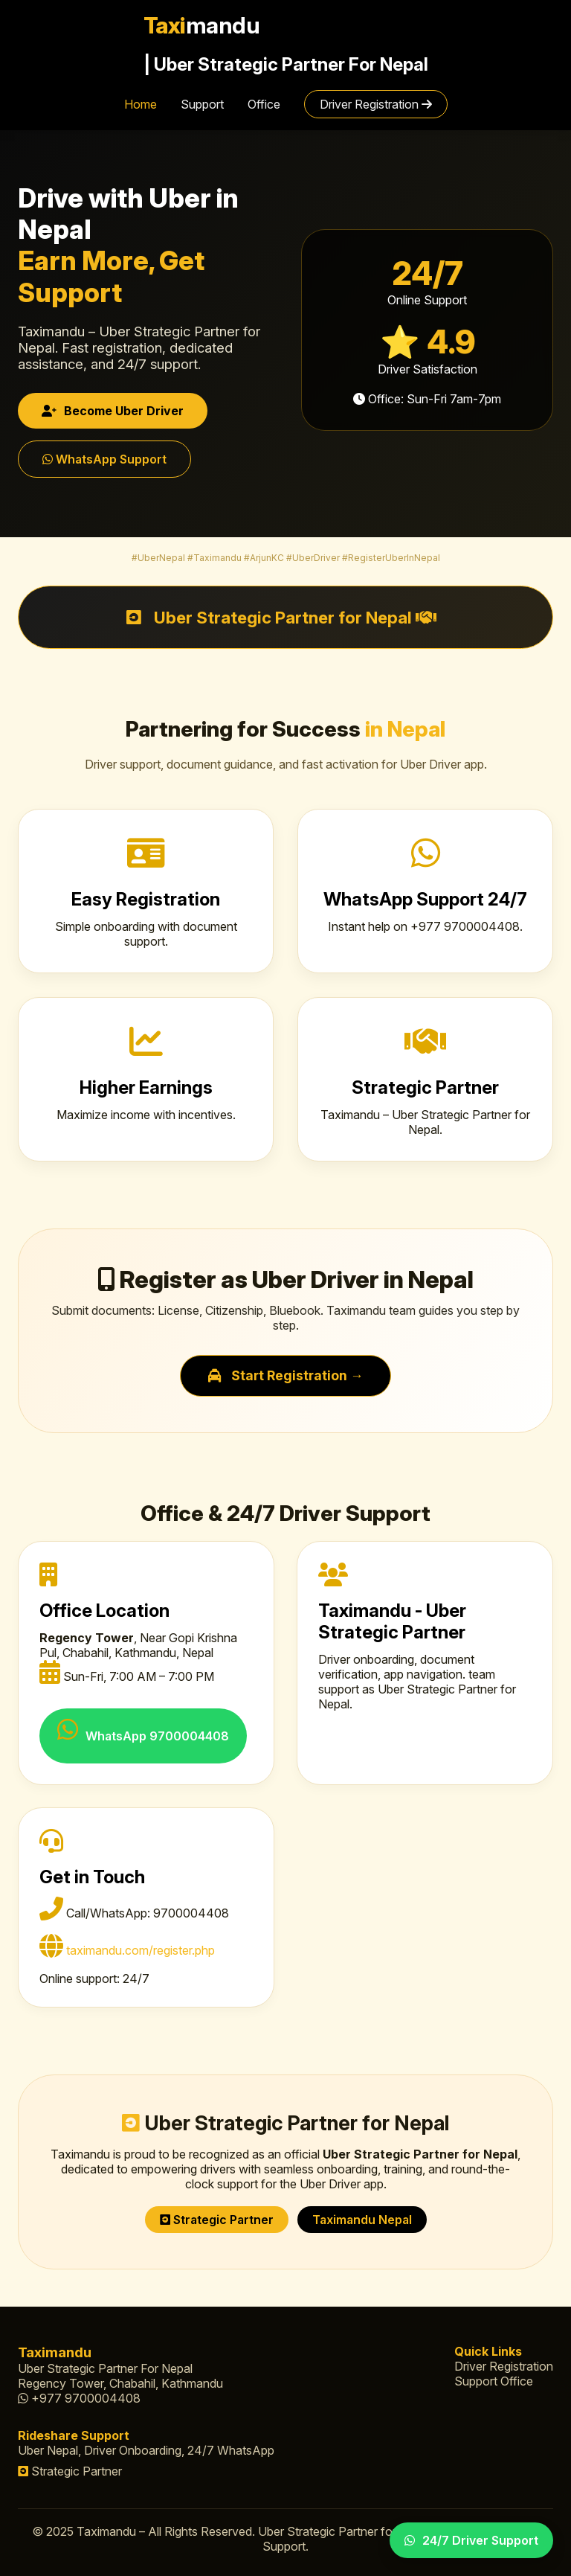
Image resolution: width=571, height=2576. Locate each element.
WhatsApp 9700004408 (143, 1730)
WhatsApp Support (104, 459)
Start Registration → (285, 1375)
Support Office (493, 2381)
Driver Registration (376, 104)
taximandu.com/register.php (140, 1950)
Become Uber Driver (113, 410)
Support (202, 104)
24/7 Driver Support (471, 2540)
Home (140, 104)
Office (264, 104)
